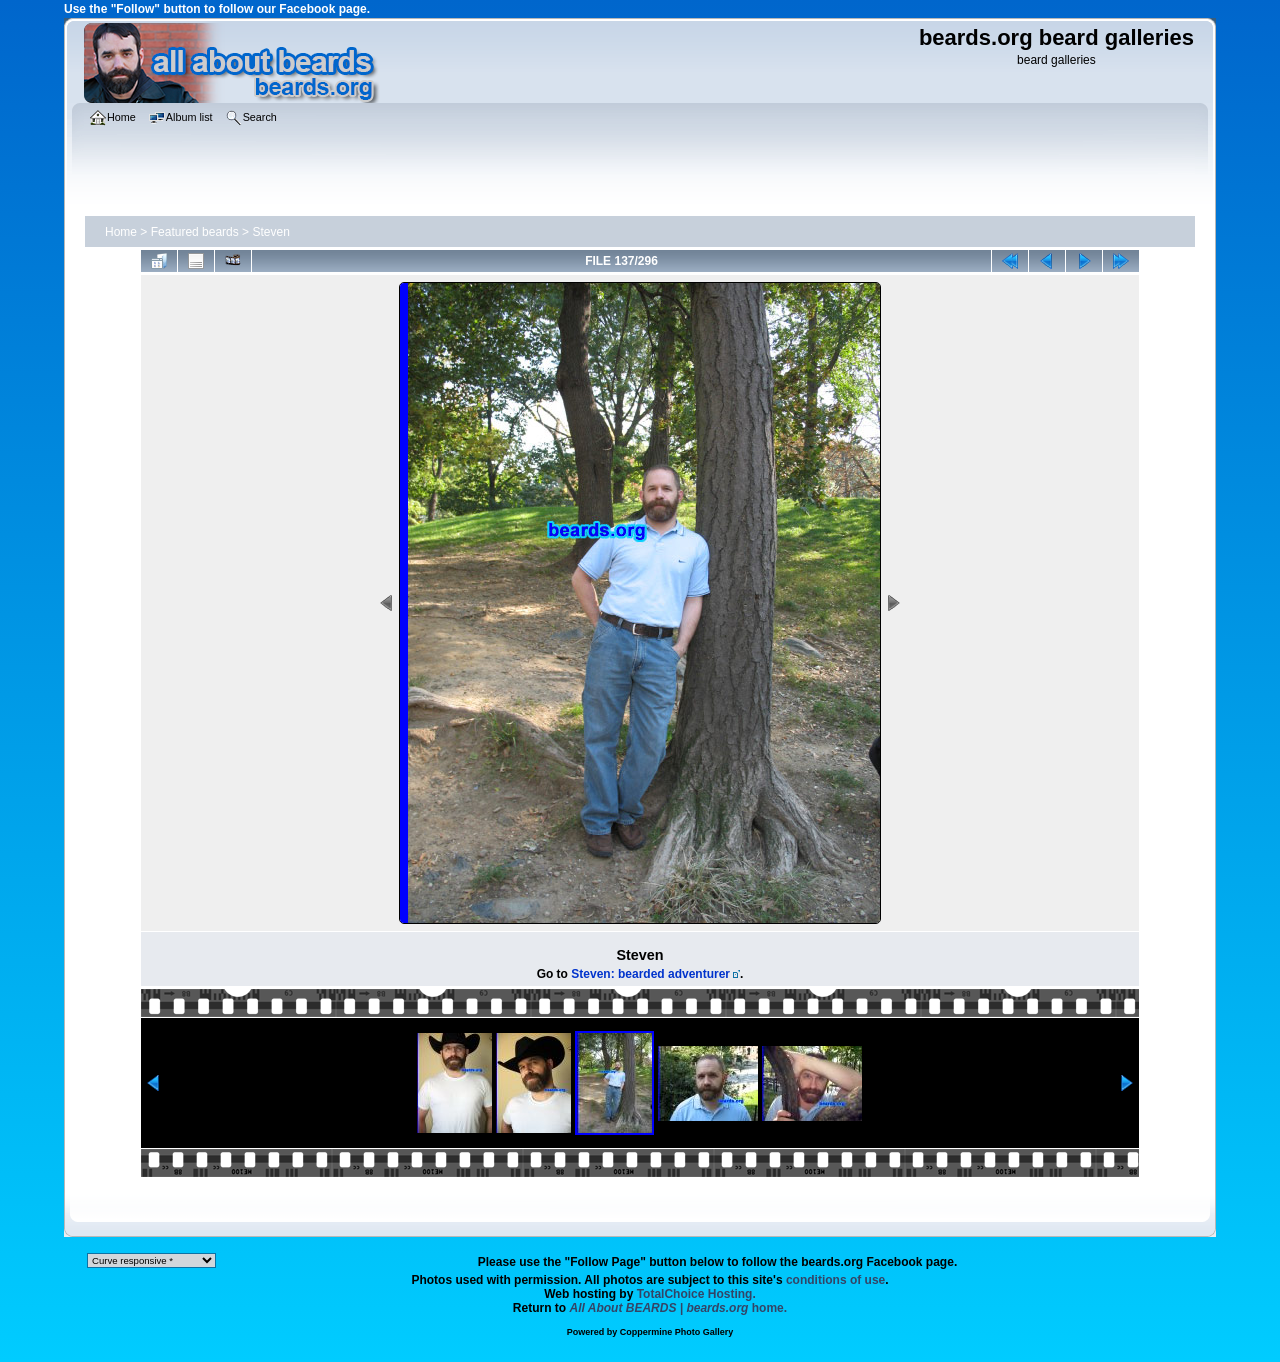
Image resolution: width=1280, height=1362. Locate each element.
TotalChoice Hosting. (696, 1294)
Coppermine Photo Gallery (677, 1332)
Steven (270, 232)
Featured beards (195, 232)
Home (121, 232)
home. (679, 1308)
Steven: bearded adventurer (650, 974)
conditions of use (835, 1280)
